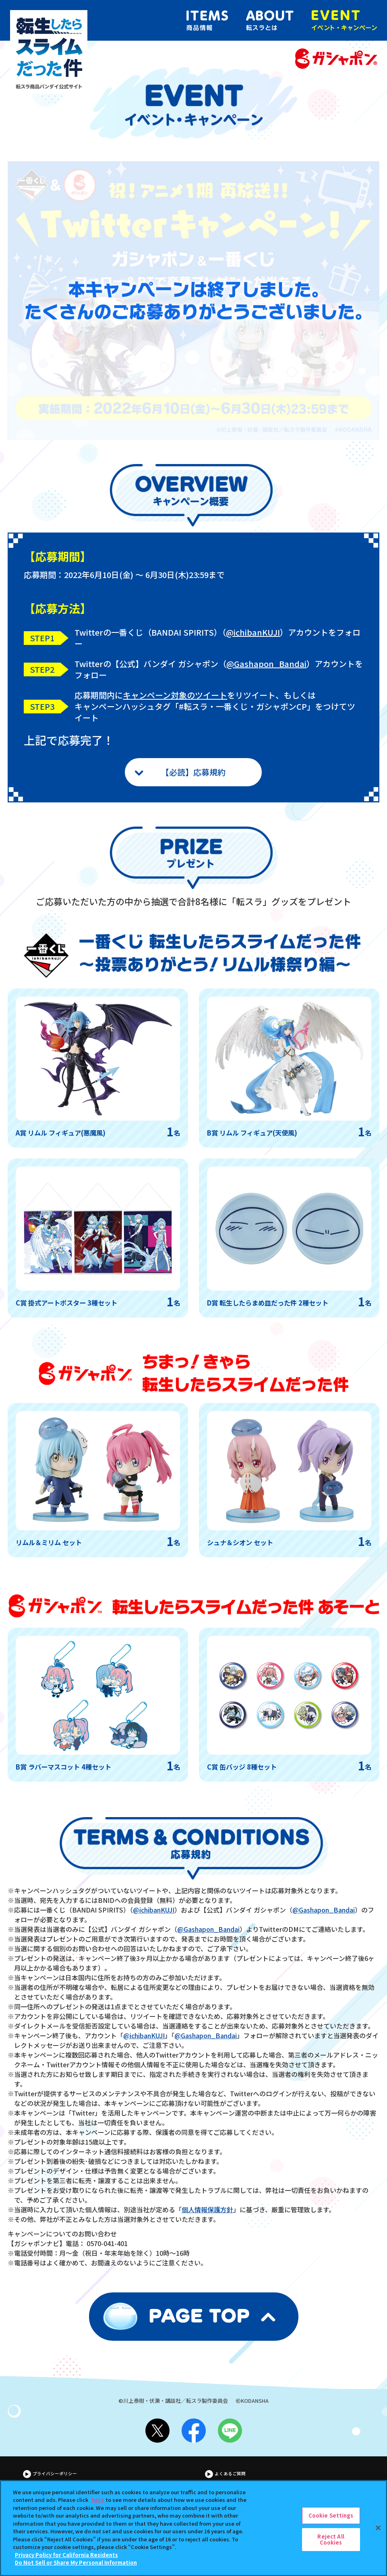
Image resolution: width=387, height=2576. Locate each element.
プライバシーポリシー (55, 2474)
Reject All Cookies (330, 2544)
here (97, 2504)
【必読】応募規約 (193, 772)
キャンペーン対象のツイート (175, 695)
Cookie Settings (331, 2519)
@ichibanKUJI (253, 632)
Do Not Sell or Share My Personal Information (76, 2567)
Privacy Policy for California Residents (66, 2559)
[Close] (378, 2532)
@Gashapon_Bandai (266, 663)
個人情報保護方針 (207, 2209)
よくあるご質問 (230, 2474)
